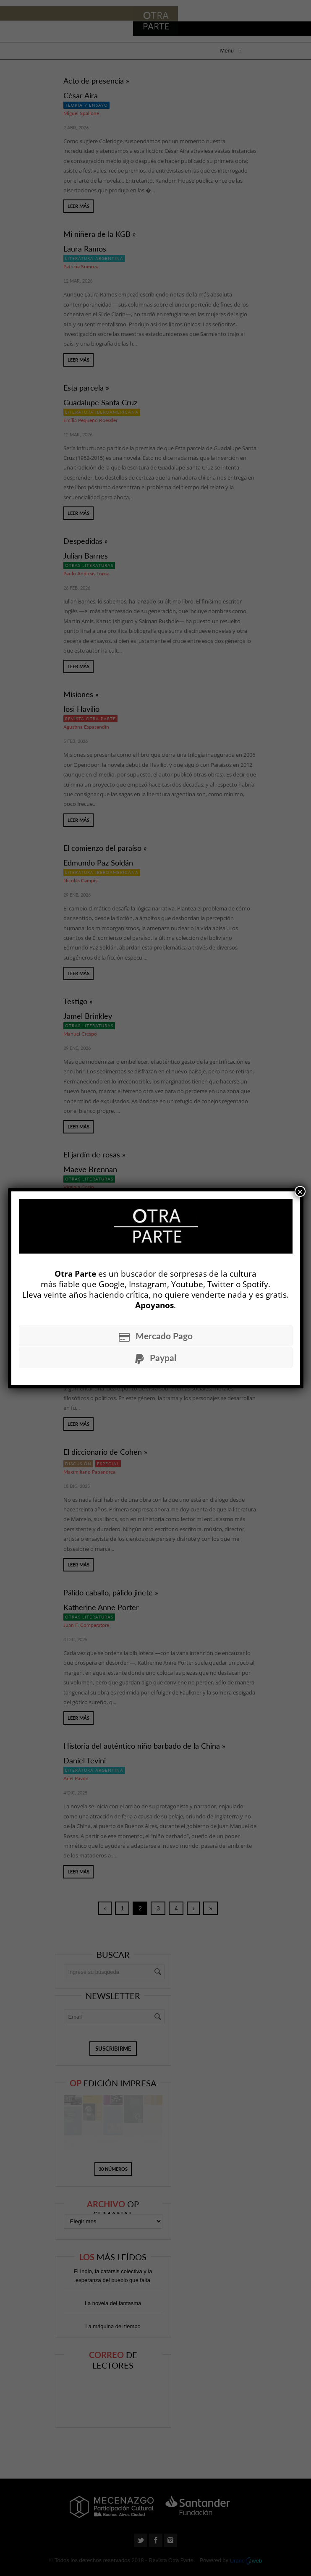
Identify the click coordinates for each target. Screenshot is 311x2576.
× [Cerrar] (300, 1191)
